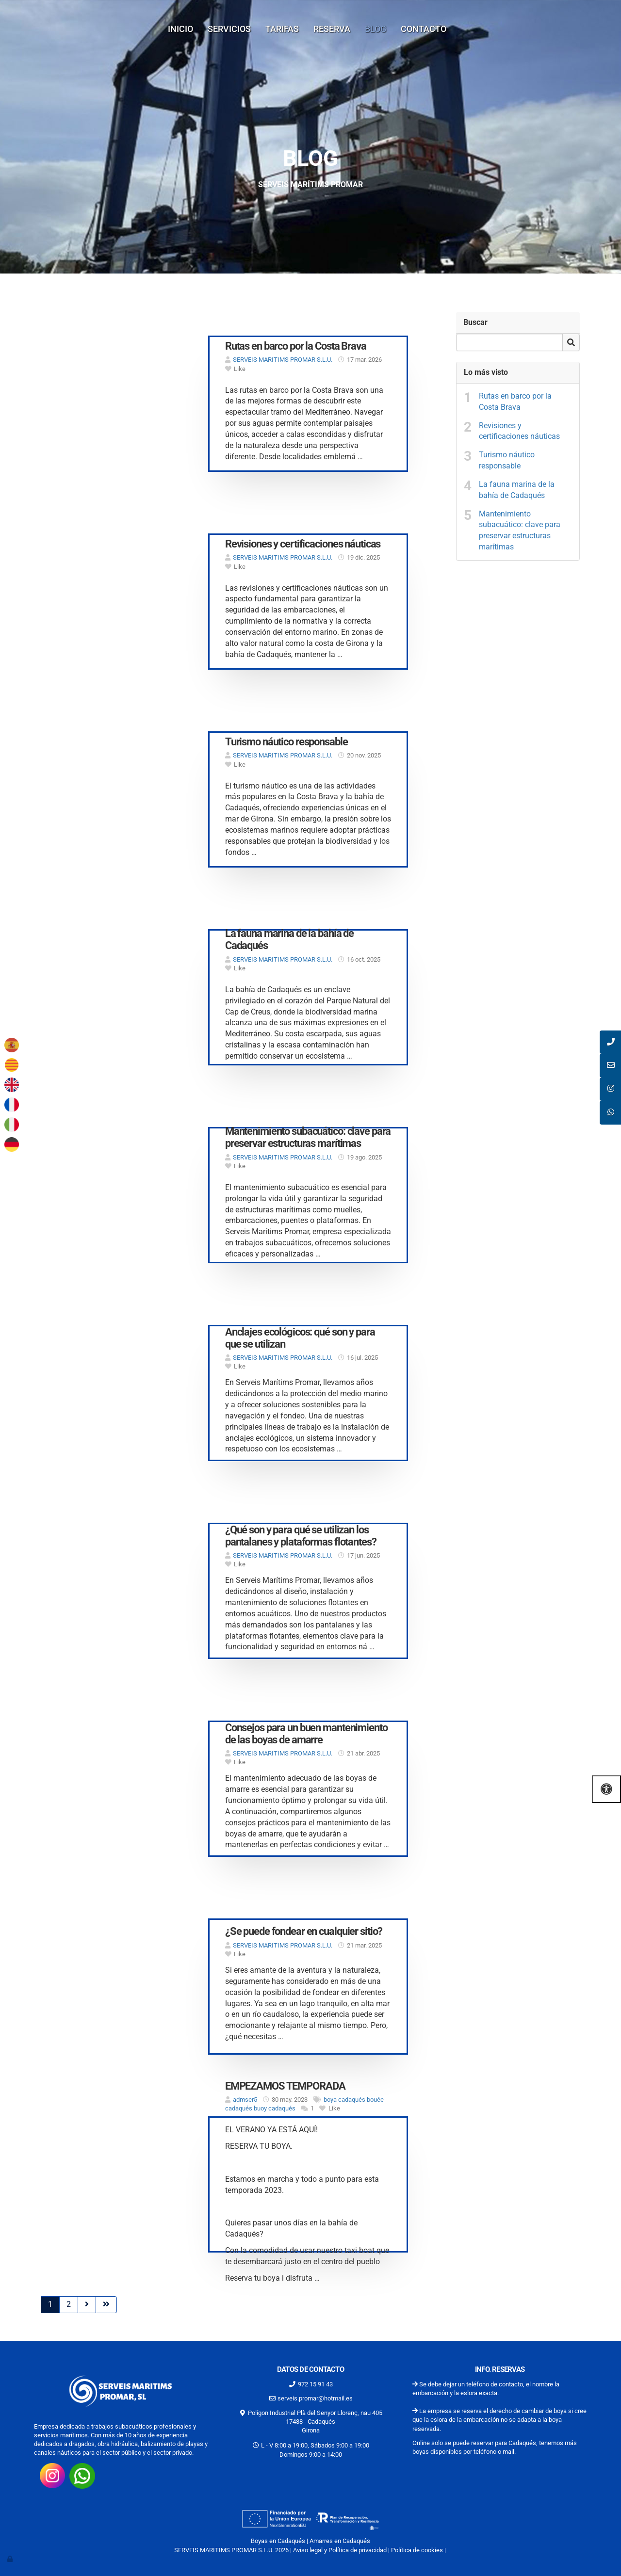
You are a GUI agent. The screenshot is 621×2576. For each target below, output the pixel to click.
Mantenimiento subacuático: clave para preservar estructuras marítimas (519, 530)
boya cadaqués (344, 2099)
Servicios (229, 29)
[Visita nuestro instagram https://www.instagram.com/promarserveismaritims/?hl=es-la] (52, 2475)
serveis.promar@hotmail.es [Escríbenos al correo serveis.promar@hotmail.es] (315, 2398)
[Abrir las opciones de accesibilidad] (606, 1789)
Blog (375, 29)
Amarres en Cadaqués (340, 2540)
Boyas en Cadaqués (278, 2540)
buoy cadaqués (274, 2108)
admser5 (245, 2099)
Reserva (331, 29)
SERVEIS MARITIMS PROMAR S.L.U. (282, 359)
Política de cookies (417, 2550)
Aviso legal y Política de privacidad (340, 2550)
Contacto (423, 29)
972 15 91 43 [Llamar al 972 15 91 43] (315, 2384)
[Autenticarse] (10, 2558)
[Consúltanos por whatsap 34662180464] (82, 2475)
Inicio (180, 29)
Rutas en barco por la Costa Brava (515, 401)
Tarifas (282, 29)
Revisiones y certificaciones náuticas (519, 431)
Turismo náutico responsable (507, 460)
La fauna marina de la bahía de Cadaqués (517, 490)
